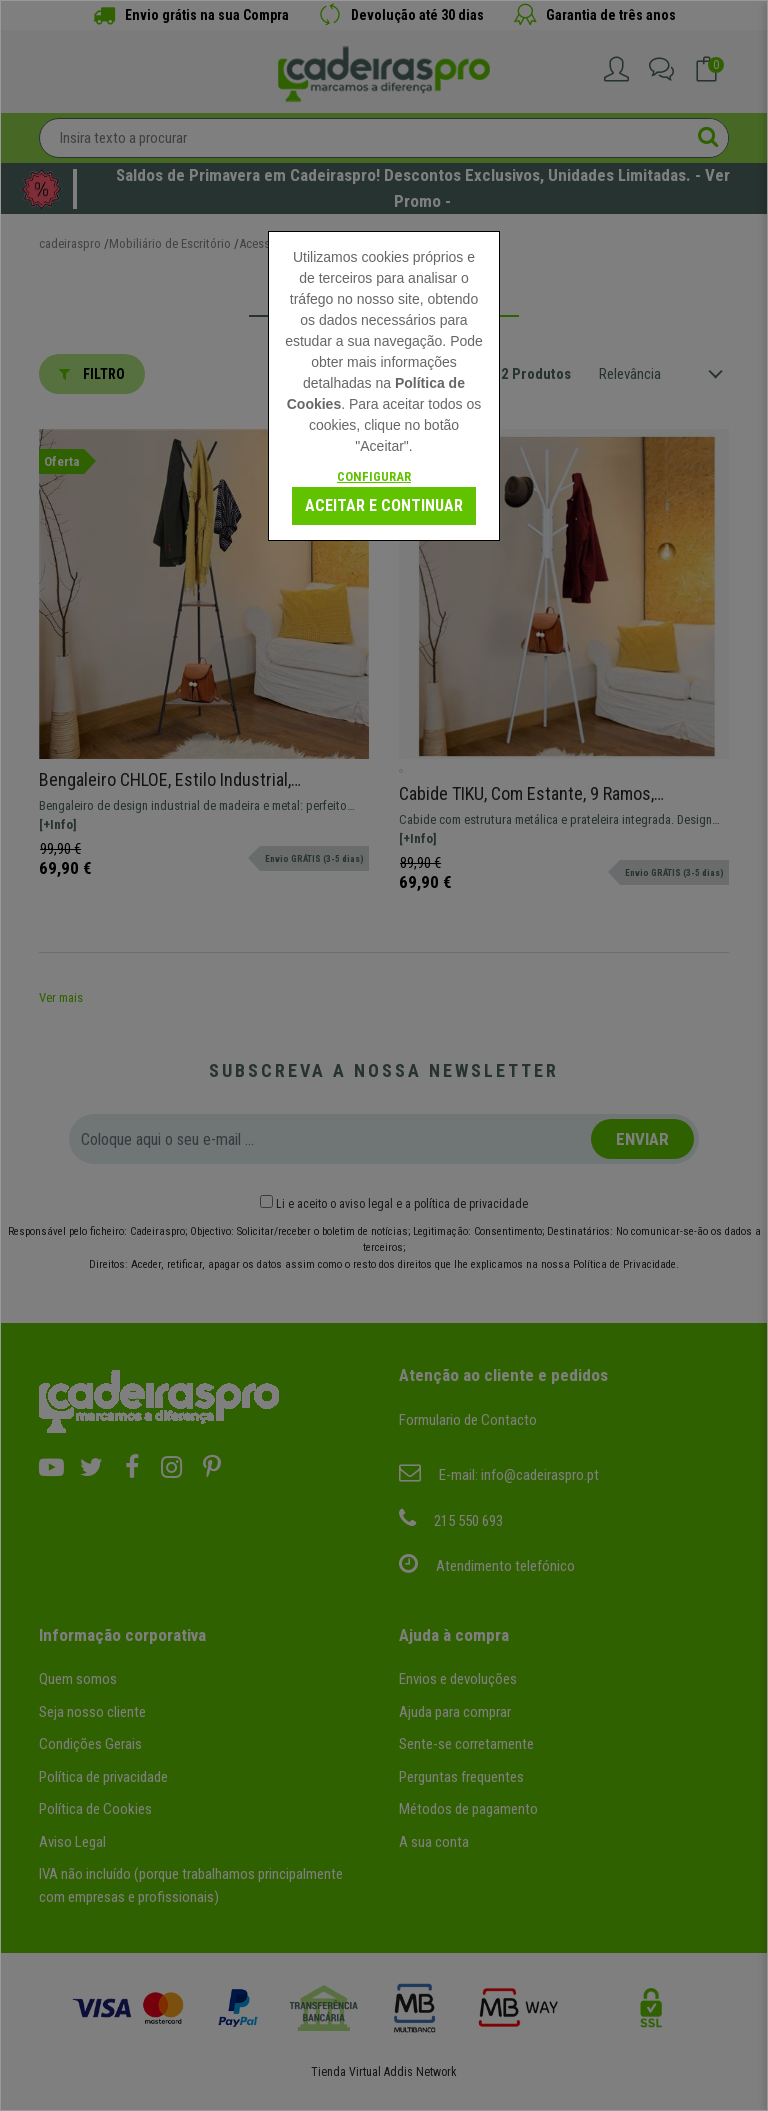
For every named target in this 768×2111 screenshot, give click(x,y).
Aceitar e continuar (384, 505)
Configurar (374, 476)
